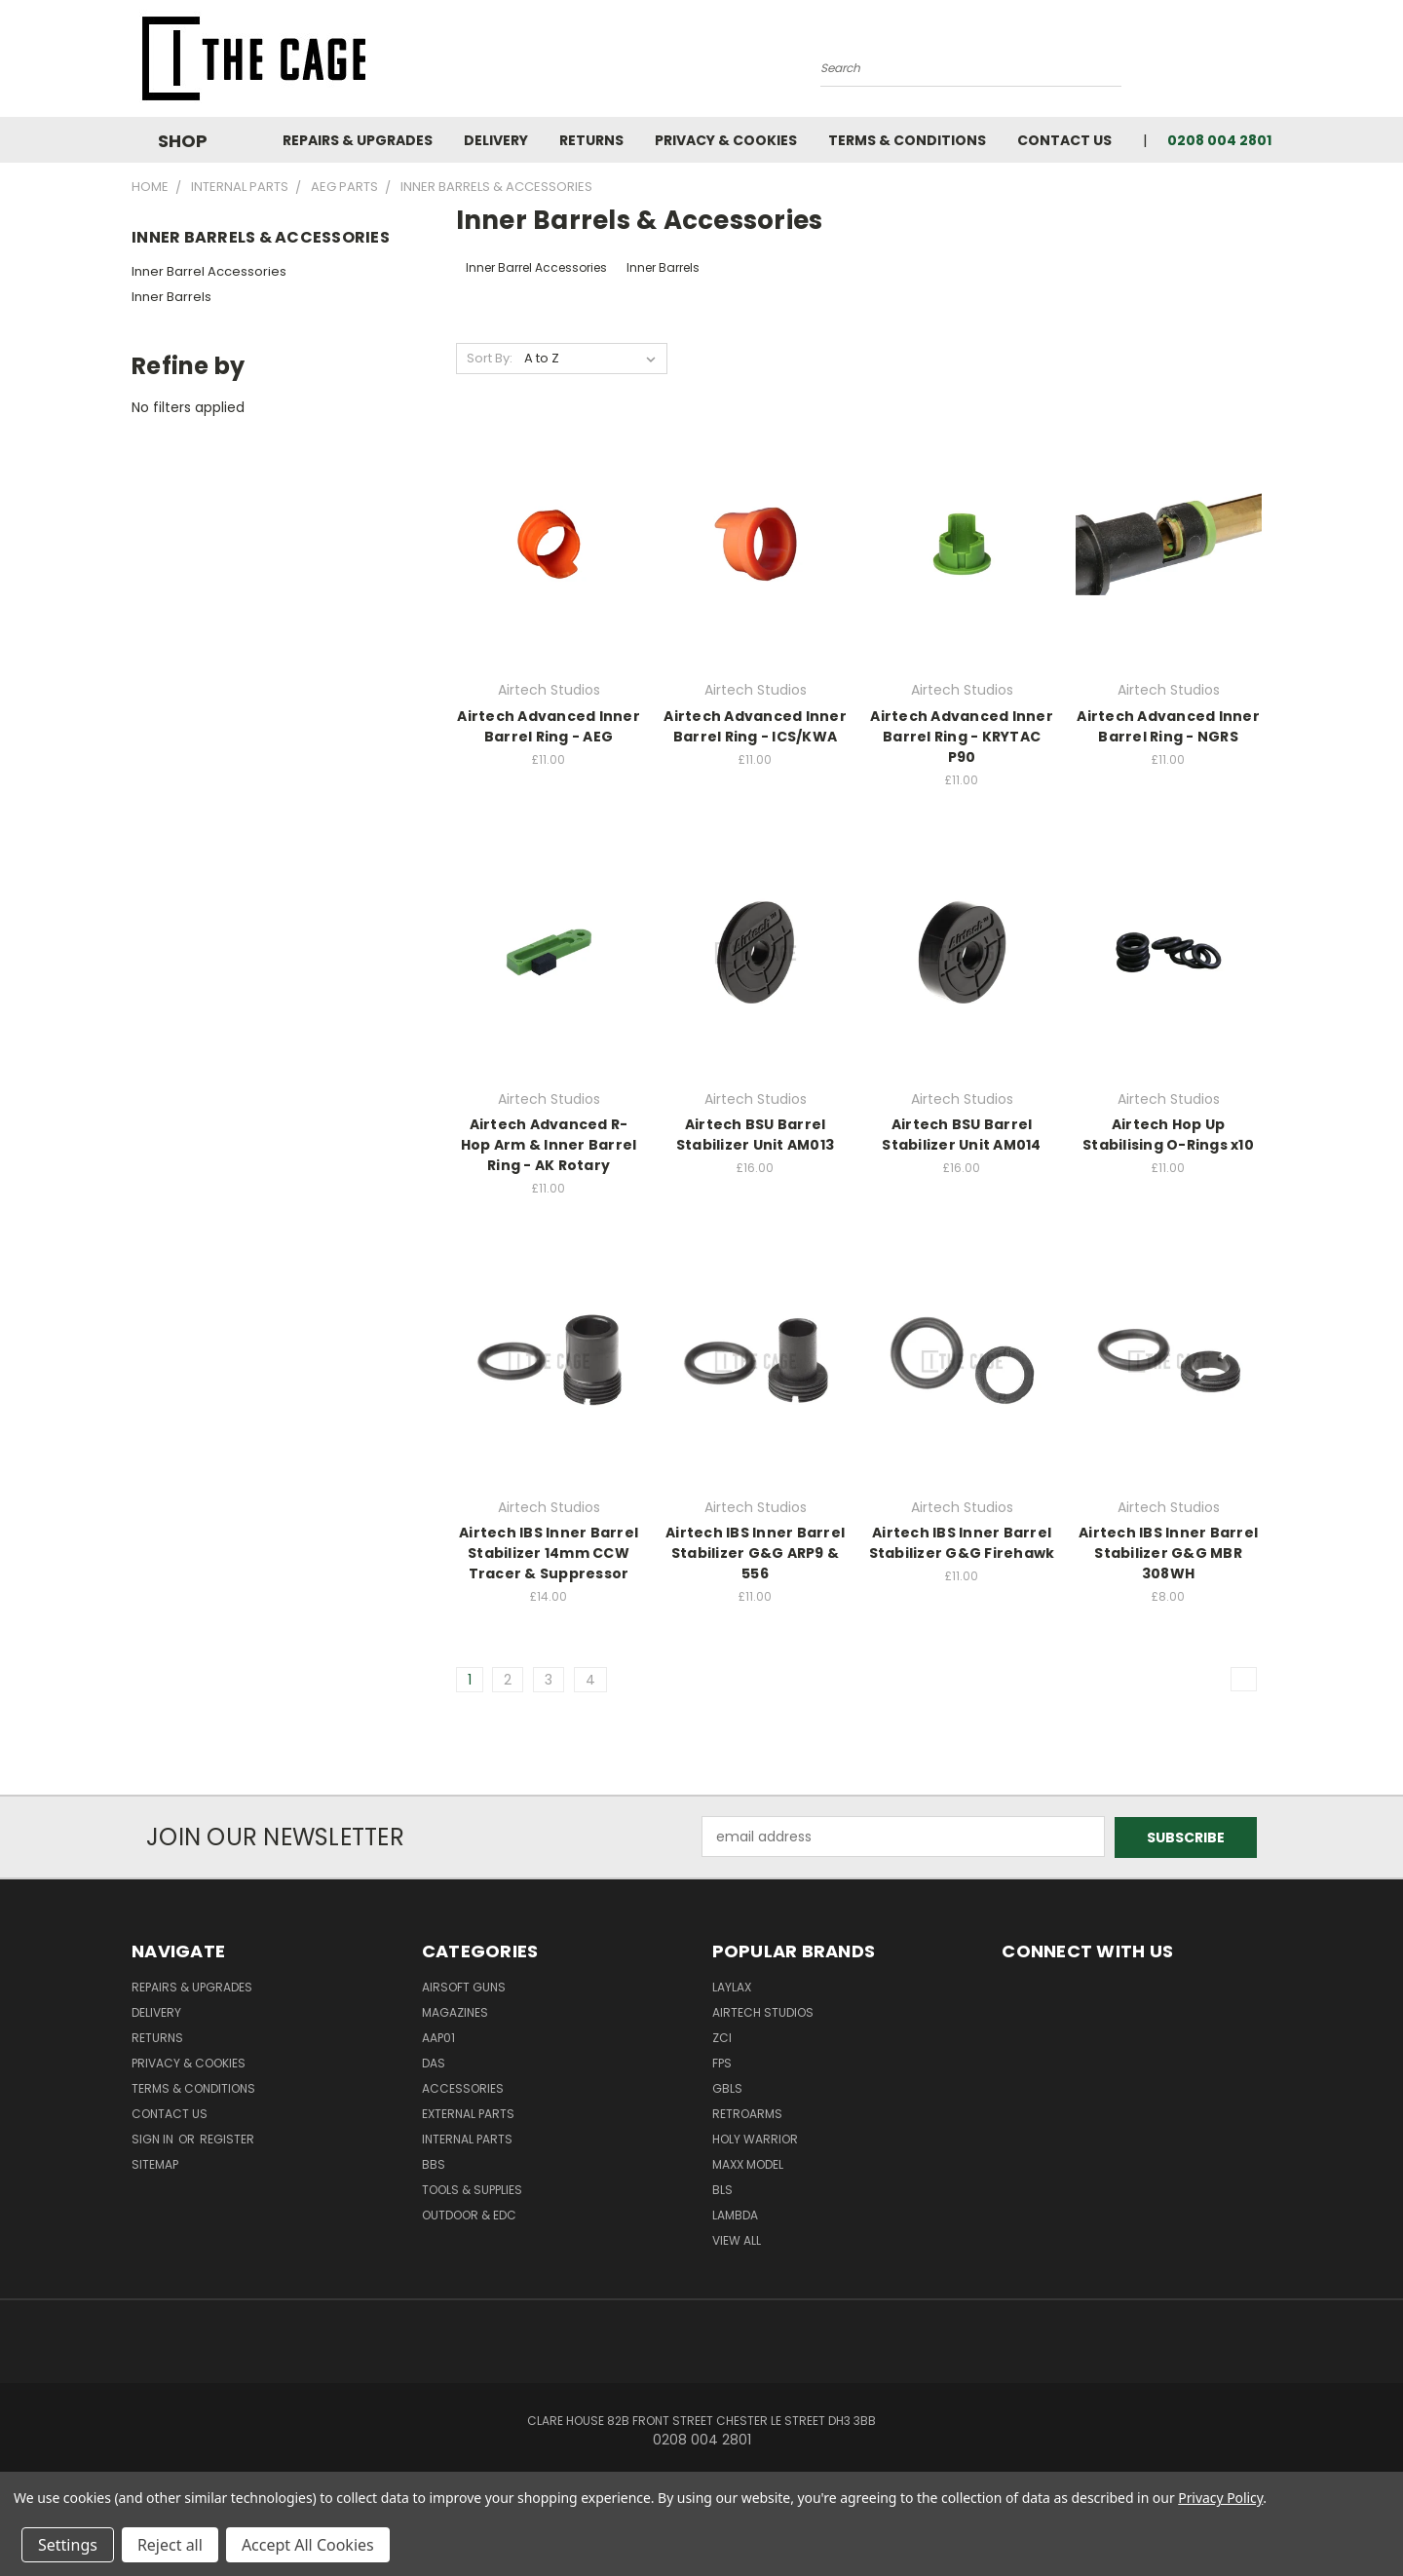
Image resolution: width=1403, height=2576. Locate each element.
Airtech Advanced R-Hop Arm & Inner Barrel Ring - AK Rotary (549, 1145)
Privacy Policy (1220, 2497)
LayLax (731, 1986)
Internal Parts (467, 2138)
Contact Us (1064, 140)
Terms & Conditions (907, 140)
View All (736, 2239)
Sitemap (155, 2163)
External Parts (468, 2112)
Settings (67, 2545)
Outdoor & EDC (469, 2214)
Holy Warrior (755, 2138)
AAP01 (438, 2036)
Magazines (455, 2011)
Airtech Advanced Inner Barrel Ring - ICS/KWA (755, 726)
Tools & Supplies (472, 2188)
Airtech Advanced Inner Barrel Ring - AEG (548, 726)
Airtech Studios (763, 2011)
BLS (722, 2188)
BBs (433, 2163)
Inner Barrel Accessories (209, 271)
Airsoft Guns (464, 1986)
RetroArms (747, 2112)
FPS (722, 2062)
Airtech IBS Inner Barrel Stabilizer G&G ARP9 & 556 (755, 1553)
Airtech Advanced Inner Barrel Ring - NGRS (1168, 726)
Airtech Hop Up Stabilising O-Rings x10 (1168, 1135)
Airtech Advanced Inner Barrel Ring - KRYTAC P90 (961, 736)
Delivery (496, 140)
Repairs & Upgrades (358, 140)
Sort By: (489, 358)
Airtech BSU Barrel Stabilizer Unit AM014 (961, 1135)
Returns (591, 140)
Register (227, 2138)
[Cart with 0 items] (1266, 63)
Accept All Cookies (308, 2545)
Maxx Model (747, 2163)
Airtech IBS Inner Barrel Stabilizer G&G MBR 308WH (1168, 1553)
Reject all (170, 2545)
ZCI (722, 2036)
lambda (735, 2214)
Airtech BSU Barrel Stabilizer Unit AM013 (755, 1135)
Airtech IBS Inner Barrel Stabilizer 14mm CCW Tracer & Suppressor (548, 1553)
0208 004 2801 (1219, 140)
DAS (433, 2062)
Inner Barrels (171, 296)
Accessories (463, 2087)
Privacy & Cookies (726, 140)
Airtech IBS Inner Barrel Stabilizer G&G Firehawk (962, 1543)
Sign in (154, 2138)
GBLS (727, 2087)
